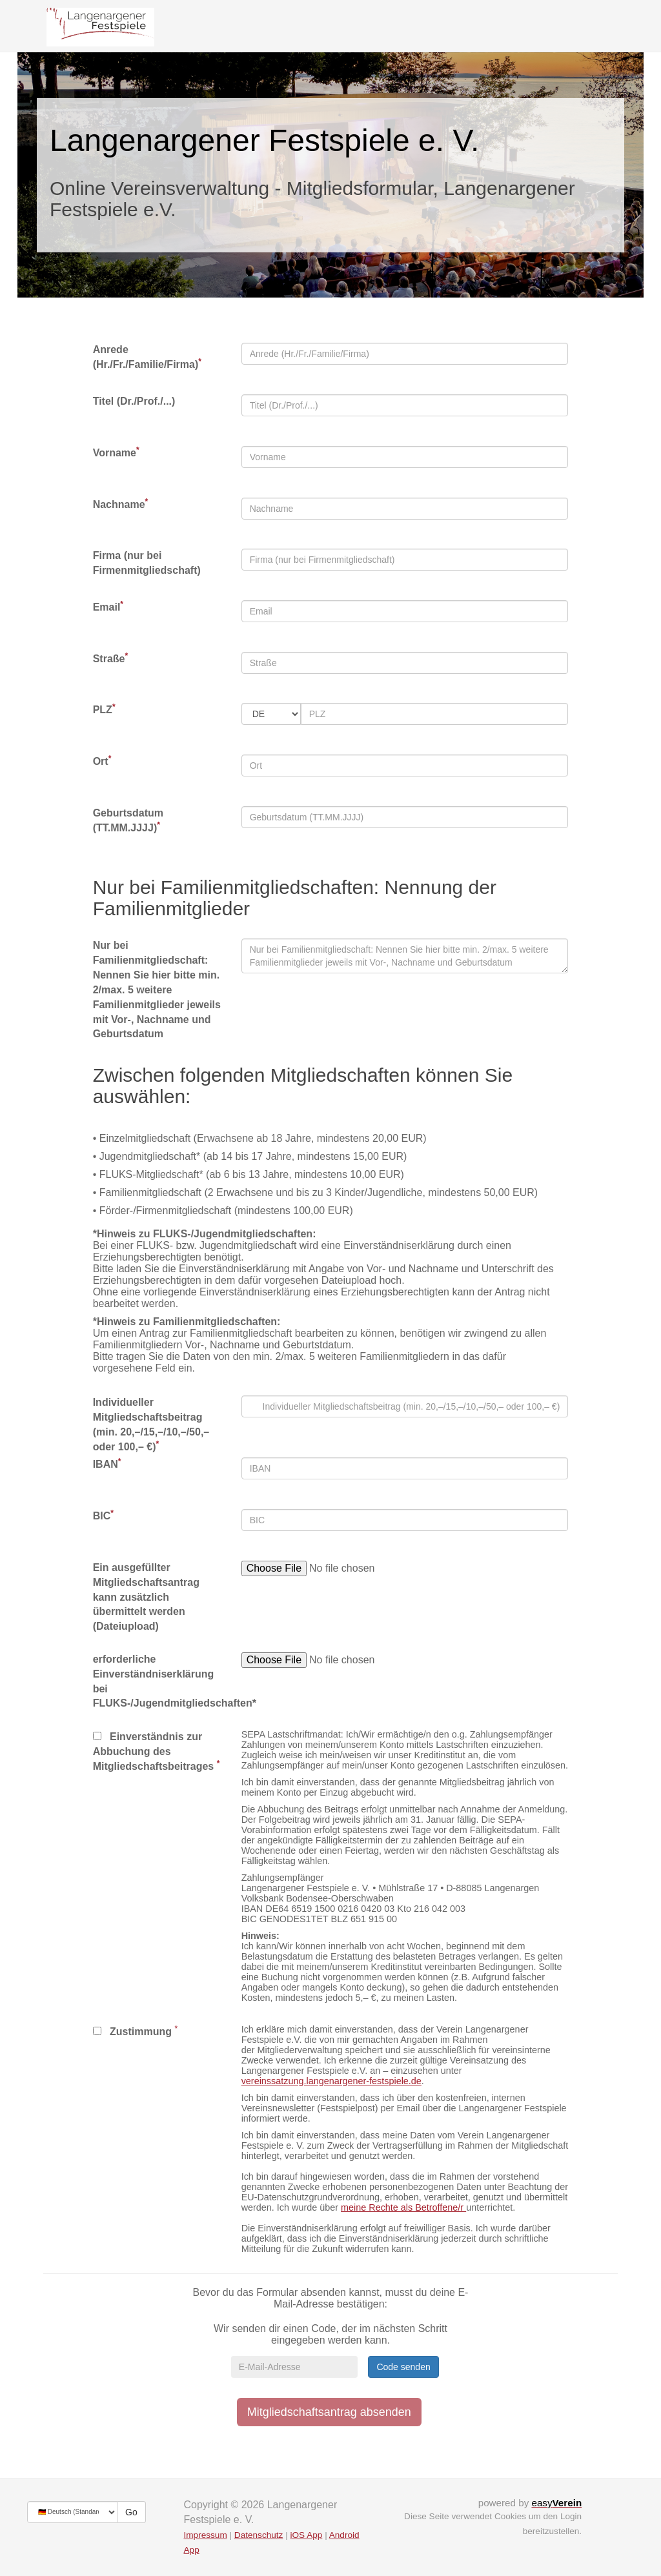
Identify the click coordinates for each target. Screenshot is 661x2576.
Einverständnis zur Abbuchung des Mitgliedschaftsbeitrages (156, 1751)
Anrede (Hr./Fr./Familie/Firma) (147, 357)
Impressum (205, 2535)
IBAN (107, 1463)
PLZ (104, 709)
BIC (103, 1515)
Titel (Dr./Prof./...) (134, 401)
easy (556, 2502)
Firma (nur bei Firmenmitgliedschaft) (147, 563)
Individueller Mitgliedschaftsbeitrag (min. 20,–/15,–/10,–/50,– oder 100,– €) (151, 1424)
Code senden (403, 2367)
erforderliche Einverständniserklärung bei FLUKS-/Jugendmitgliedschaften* (157, 1681)
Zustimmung (132, 2031)
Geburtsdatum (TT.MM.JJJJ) (128, 820)
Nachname (120, 504)
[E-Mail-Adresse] (294, 2367)
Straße (110, 658)
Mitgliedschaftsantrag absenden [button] (329, 2412)
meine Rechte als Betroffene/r (403, 2207)
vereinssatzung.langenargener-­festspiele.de (331, 2081)
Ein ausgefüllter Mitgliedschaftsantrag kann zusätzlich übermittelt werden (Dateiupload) (146, 1597)
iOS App (306, 2535)
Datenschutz (258, 2535)
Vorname (116, 452)
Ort (102, 761)
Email (108, 606)
